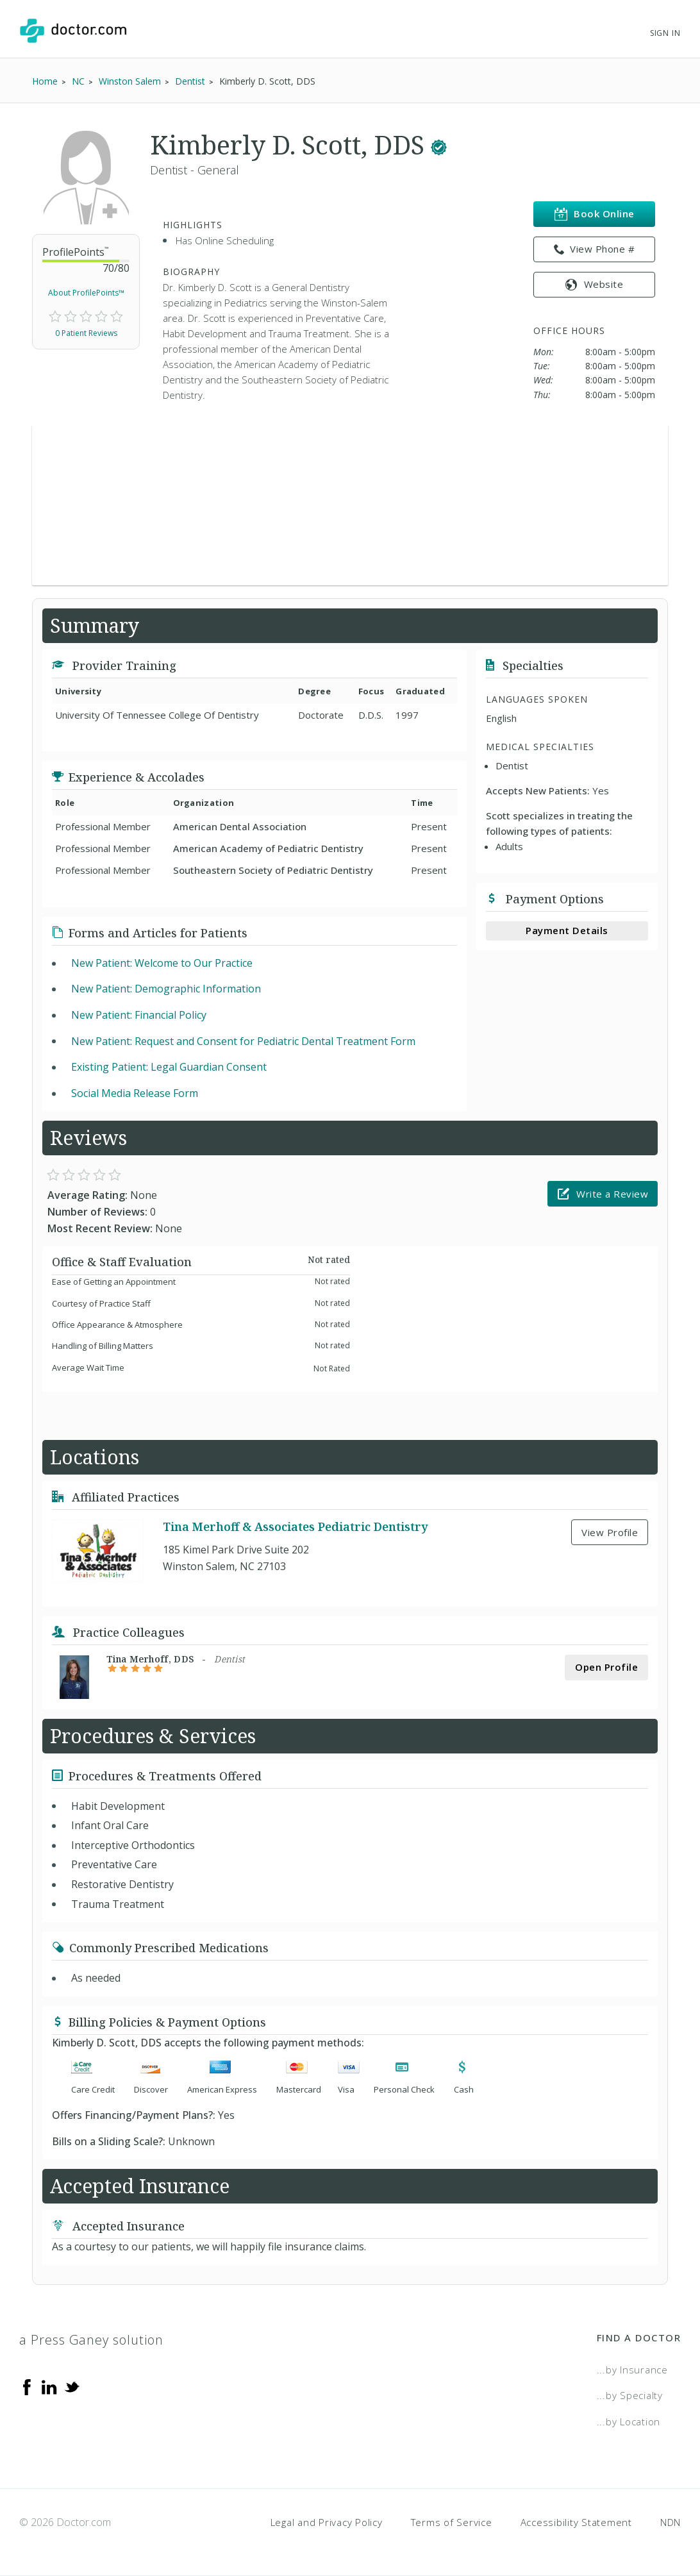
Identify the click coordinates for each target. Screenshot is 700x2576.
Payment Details (567, 930)
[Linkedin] (49, 2386)
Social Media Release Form (134, 1093)
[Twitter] (71, 2386)
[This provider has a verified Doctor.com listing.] (439, 144)
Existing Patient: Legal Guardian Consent (169, 1067)
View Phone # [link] (594, 249)
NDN (670, 2522)
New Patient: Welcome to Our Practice (162, 963)
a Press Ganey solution (91, 2339)
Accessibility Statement (576, 2522)
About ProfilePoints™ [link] (86, 292)
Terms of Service (451, 2522)
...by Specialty (630, 2395)
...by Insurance (632, 2369)
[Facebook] (27, 2386)
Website (594, 284)
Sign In (665, 33)
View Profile (609, 1532)
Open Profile (606, 1666)
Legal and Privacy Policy (327, 2522)
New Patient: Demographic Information (166, 989)
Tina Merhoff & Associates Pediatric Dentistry (295, 1526)
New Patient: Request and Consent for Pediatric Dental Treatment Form (243, 1041)
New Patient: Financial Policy (138, 1015)
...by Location (629, 2421)
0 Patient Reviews (86, 333)
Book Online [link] (594, 214)
